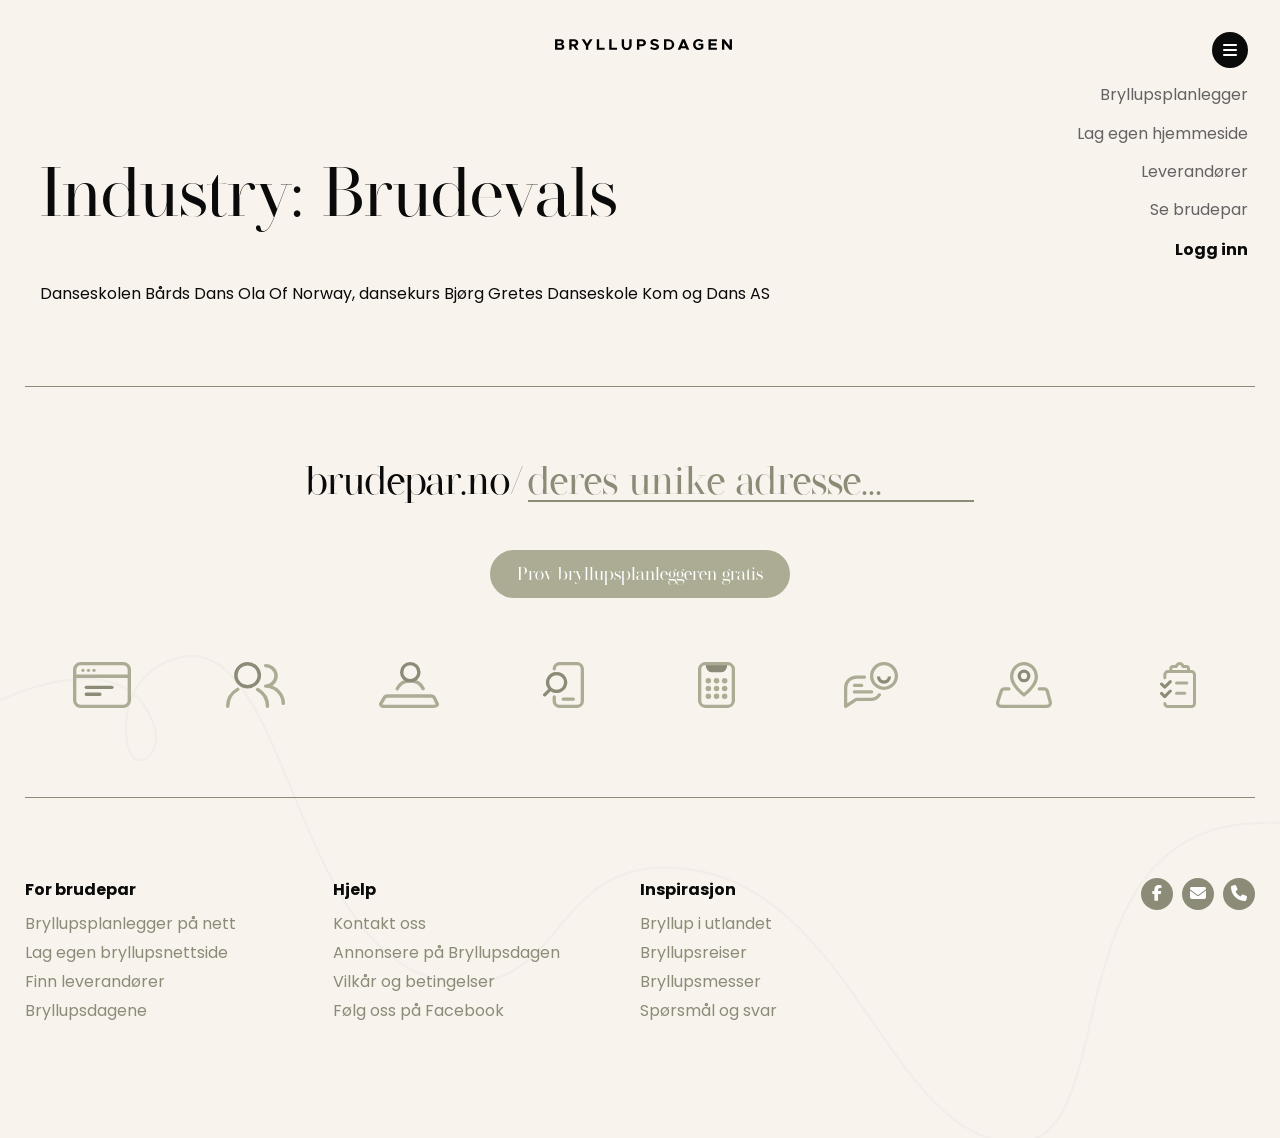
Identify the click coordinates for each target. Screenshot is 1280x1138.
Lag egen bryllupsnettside (126, 952)
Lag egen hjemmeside (1162, 133)
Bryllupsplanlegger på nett (130, 923)
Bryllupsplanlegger (1174, 94)
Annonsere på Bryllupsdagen (446, 952)
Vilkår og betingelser (414, 981)
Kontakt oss (379, 923)
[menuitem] (1162, 95)
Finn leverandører (95, 981)
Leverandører (1194, 171)
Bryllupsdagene (86, 1010)
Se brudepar (1199, 209)
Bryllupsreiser (693, 952)
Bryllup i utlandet (706, 923)
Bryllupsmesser (700, 981)
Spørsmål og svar (708, 1010)
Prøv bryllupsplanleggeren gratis (640, 573)
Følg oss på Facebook (418, 1010)
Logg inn (1211, 249)
